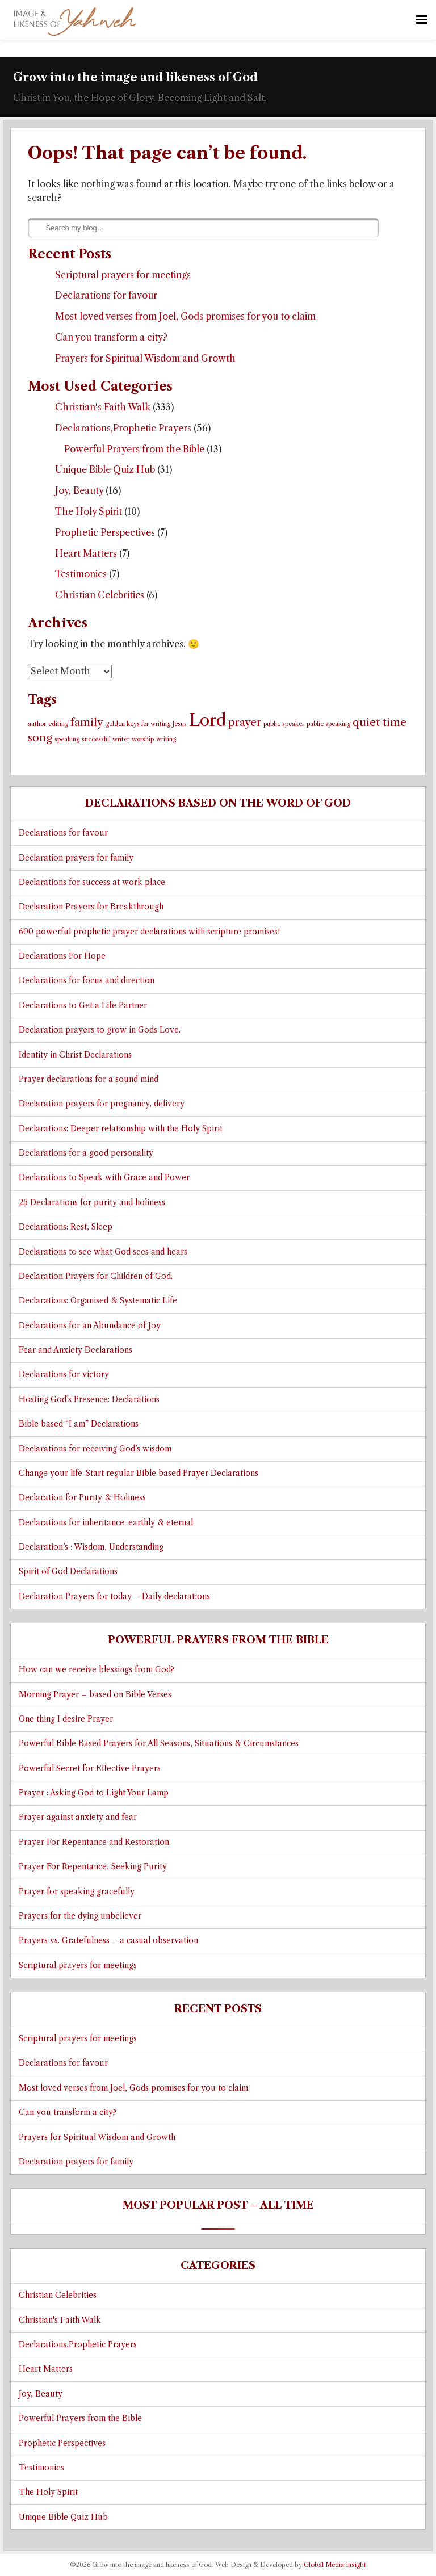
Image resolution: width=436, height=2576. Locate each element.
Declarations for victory (64, 1374)
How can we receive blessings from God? (96, 1670)
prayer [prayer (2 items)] (244, 722)
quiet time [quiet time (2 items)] (379, 722)
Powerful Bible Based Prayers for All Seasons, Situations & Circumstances (159, 1743)
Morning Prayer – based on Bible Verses (95, 1695)
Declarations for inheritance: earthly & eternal (106, 1523)
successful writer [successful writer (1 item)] (105, 739)
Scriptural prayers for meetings (123, 274)
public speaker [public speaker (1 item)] (283, 724)
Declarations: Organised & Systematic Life (98, 1301)
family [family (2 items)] (86, 722)
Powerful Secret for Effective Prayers (90, 1768)
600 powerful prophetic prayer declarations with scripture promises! (149, 932)
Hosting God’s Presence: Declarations (89, 1399)
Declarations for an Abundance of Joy (90, 1326)
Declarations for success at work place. (93, 882)
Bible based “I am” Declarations (79, 1424)
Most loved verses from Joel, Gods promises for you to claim (185, 316)
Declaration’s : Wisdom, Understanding (91, 1547)
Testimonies (81, 574)
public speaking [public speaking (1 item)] (328, 724)
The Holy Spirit (88, 511)
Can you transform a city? (111, 337)
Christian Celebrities (99, 595)
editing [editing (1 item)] (58, 724)
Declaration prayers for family (76, 858)
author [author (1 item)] (37, 724)
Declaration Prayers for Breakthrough (91, 907)
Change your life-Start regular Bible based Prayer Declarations (138, 1473)
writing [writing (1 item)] (166, 739)
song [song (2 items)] (40, 737)
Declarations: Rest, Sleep (65, 1227)
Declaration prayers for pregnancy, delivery (102, 1104)
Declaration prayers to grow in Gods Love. (100, 1030)
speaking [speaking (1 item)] (66, 739)
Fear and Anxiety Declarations (75, 1350)
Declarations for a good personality (86, 1153)
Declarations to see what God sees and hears (103, 1252)
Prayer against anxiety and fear (78, 1817)
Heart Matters (86, 553)
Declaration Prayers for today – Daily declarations (114, 1596)
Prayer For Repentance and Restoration (94, 1842)
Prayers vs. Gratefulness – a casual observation (108, 1940)
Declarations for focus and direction (86, 980)
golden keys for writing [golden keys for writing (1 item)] (138, 724)
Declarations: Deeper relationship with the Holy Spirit (121, 1129)
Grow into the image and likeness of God (135, 77)
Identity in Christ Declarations (75, 1055)
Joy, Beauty (79, 490)
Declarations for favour (106, 295)
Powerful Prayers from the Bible (134, 449)
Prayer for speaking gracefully (77, 1892)
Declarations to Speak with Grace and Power (104, 1177)
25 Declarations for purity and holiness (92, 1202)
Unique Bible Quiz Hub (105, 469)
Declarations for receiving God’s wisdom (95, 1449)
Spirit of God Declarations (68, 1571)
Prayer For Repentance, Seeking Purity (93, 1867)
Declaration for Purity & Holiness (82, 1498)
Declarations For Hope (62, 956)
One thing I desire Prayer (66, 1719)
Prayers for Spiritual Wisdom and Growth (145, 358)
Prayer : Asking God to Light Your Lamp (94, 1793)
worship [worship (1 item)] (143, 739)
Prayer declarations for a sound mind (88, 1079)
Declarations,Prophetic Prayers (123, 428)
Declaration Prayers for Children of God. (96, 1276)
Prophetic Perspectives (105, 532)
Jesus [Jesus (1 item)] (180, 724)
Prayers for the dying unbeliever (80, 1916)
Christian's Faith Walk (102, 407)
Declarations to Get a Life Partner (83, 1005)
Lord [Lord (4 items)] (207, 720)
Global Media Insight (335, 2565)
